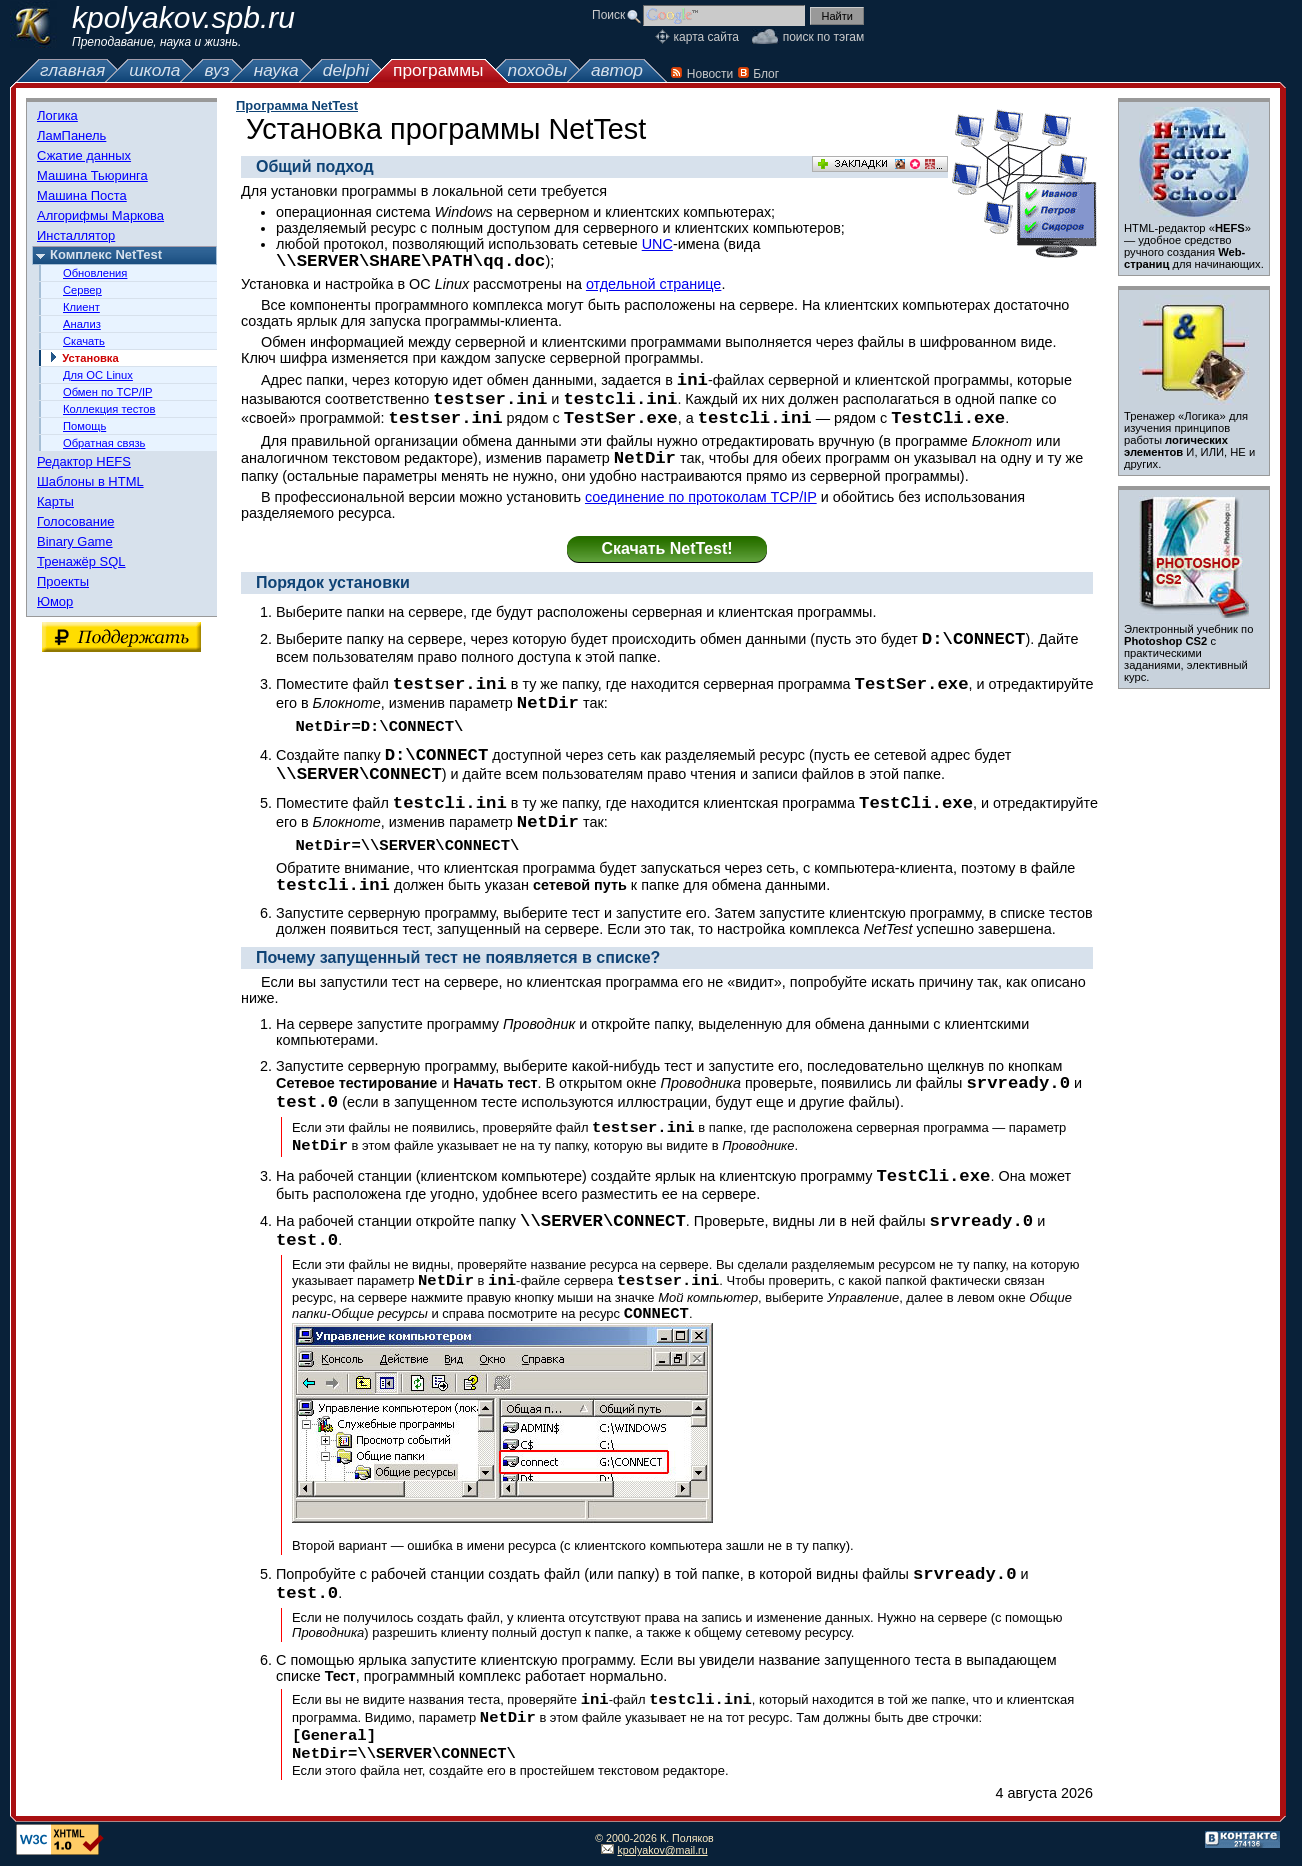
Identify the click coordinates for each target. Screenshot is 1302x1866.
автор (617, 70)
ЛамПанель (71, 135)
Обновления (95, 273)
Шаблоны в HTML (90, 481)
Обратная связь (104, 443)
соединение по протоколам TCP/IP (701, 497)
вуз (216, 70)
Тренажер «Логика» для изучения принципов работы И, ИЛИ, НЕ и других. (1189, 440)
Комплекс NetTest (106, 254)
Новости (710, 74)
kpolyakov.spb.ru (183, 17)
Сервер (82, 290)
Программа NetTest (297, 105)
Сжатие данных (84, 155)
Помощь (84, 426)
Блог (766, 74)
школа (154, 70)
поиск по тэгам (824, 37)
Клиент (81, 307)
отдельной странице (653, 284)
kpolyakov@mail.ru (662, 1850)
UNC (657, 244)
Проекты (63, 581)
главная (72, 70)
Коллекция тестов (109, 409)
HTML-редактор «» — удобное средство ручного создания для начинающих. (1194, 246)
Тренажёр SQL (81, 561)
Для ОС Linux (98, 375)
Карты (55, 501)
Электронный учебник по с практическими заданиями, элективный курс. (1188, 653)
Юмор (55, 601)
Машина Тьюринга (92, 175)
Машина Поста (82, 195)
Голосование (75, 521)
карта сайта (706, 37)
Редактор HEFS (84, 461)
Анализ (82, 324)
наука (276, 70)
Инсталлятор (76, 235)
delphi (346, 70)
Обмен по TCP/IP (107, 392)
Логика (57, 115)
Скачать (84, 341)
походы (537, 70)
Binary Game (75, 541)
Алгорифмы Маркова (100, 215)
